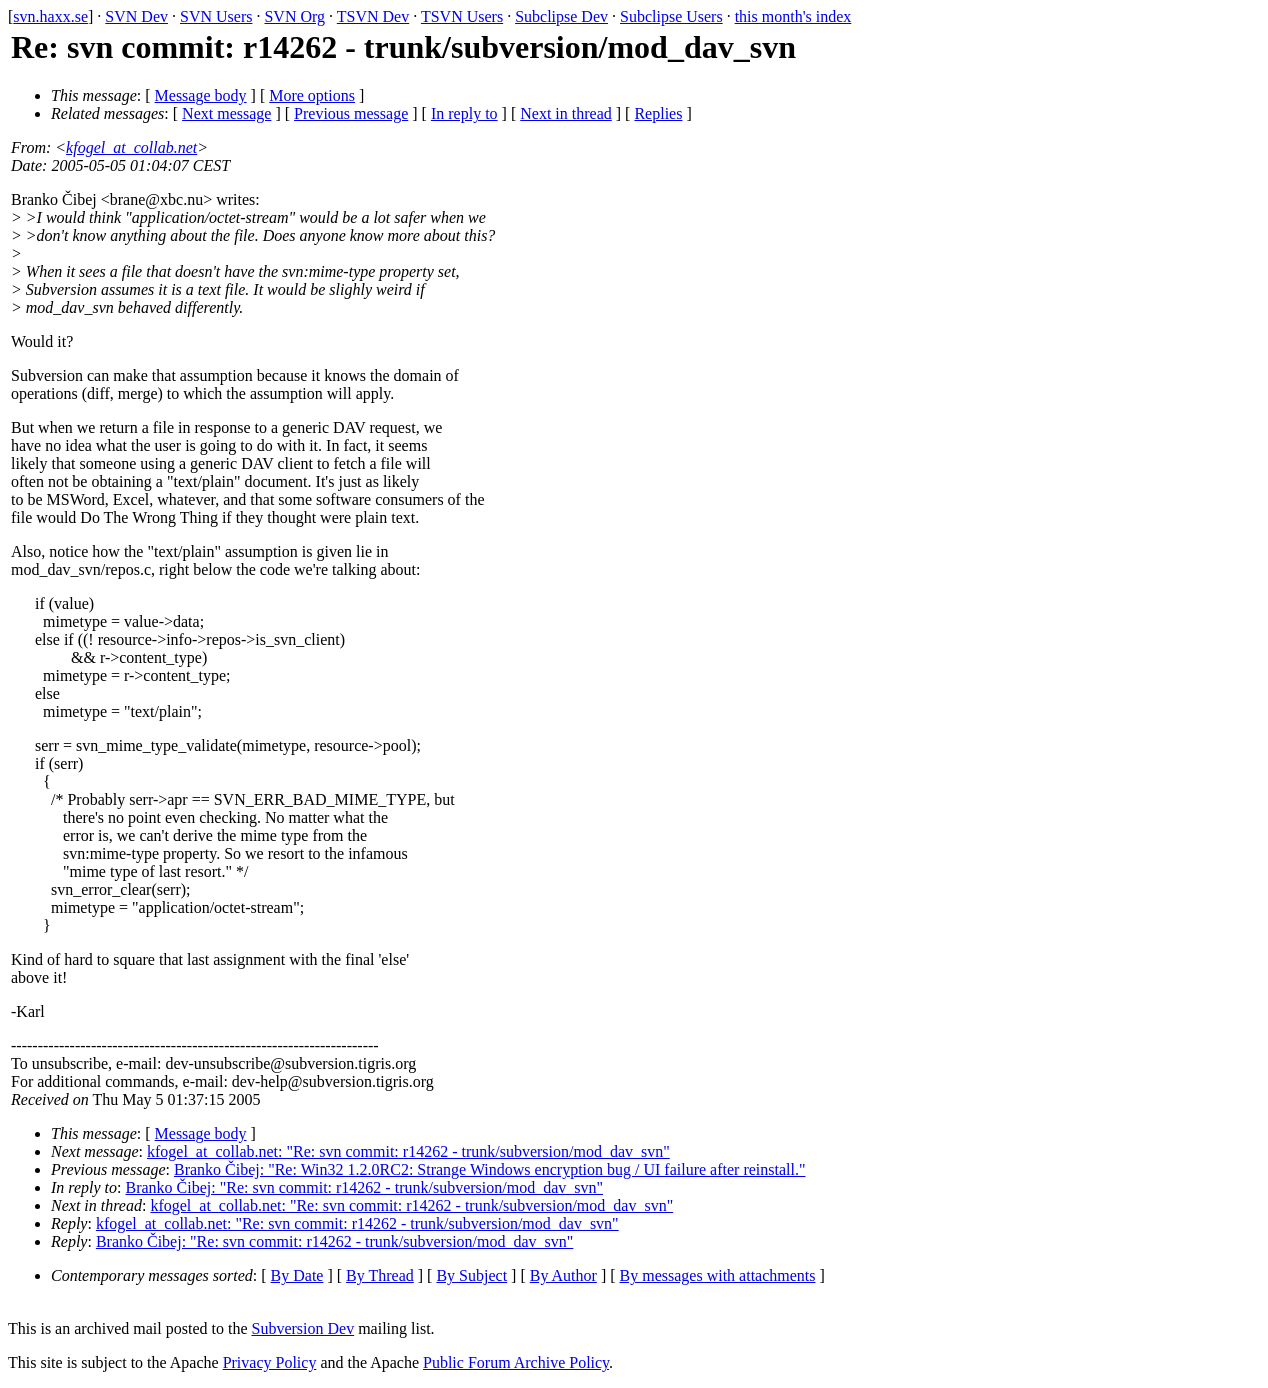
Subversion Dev (303, 1328)
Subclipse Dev (561, 16)
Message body (201, 95)
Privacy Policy (270, 1362)
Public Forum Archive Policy (516, 1362)
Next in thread (566, 113)
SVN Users (216, 16)
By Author (563, 1275)
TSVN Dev (373, 16)
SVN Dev (136, 16)
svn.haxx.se (50, 16)
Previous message (351, 113)
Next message (226, 113)
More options (312, 95)
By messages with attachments (718, 1275)
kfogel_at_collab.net (131, 147)
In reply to (464, 113)
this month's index (793, 16)
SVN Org (294, 16)
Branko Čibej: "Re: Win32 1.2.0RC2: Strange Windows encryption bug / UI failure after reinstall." (490, 1169)
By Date (297, 1275)
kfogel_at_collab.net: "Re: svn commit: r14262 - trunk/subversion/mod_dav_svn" (408, 1151)
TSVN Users (462, 16)
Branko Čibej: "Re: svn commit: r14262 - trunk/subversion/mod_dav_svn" (364, 1187)
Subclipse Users (671, 16)
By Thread (380, 1275)
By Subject (471, 1275)
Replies (658, 113)
